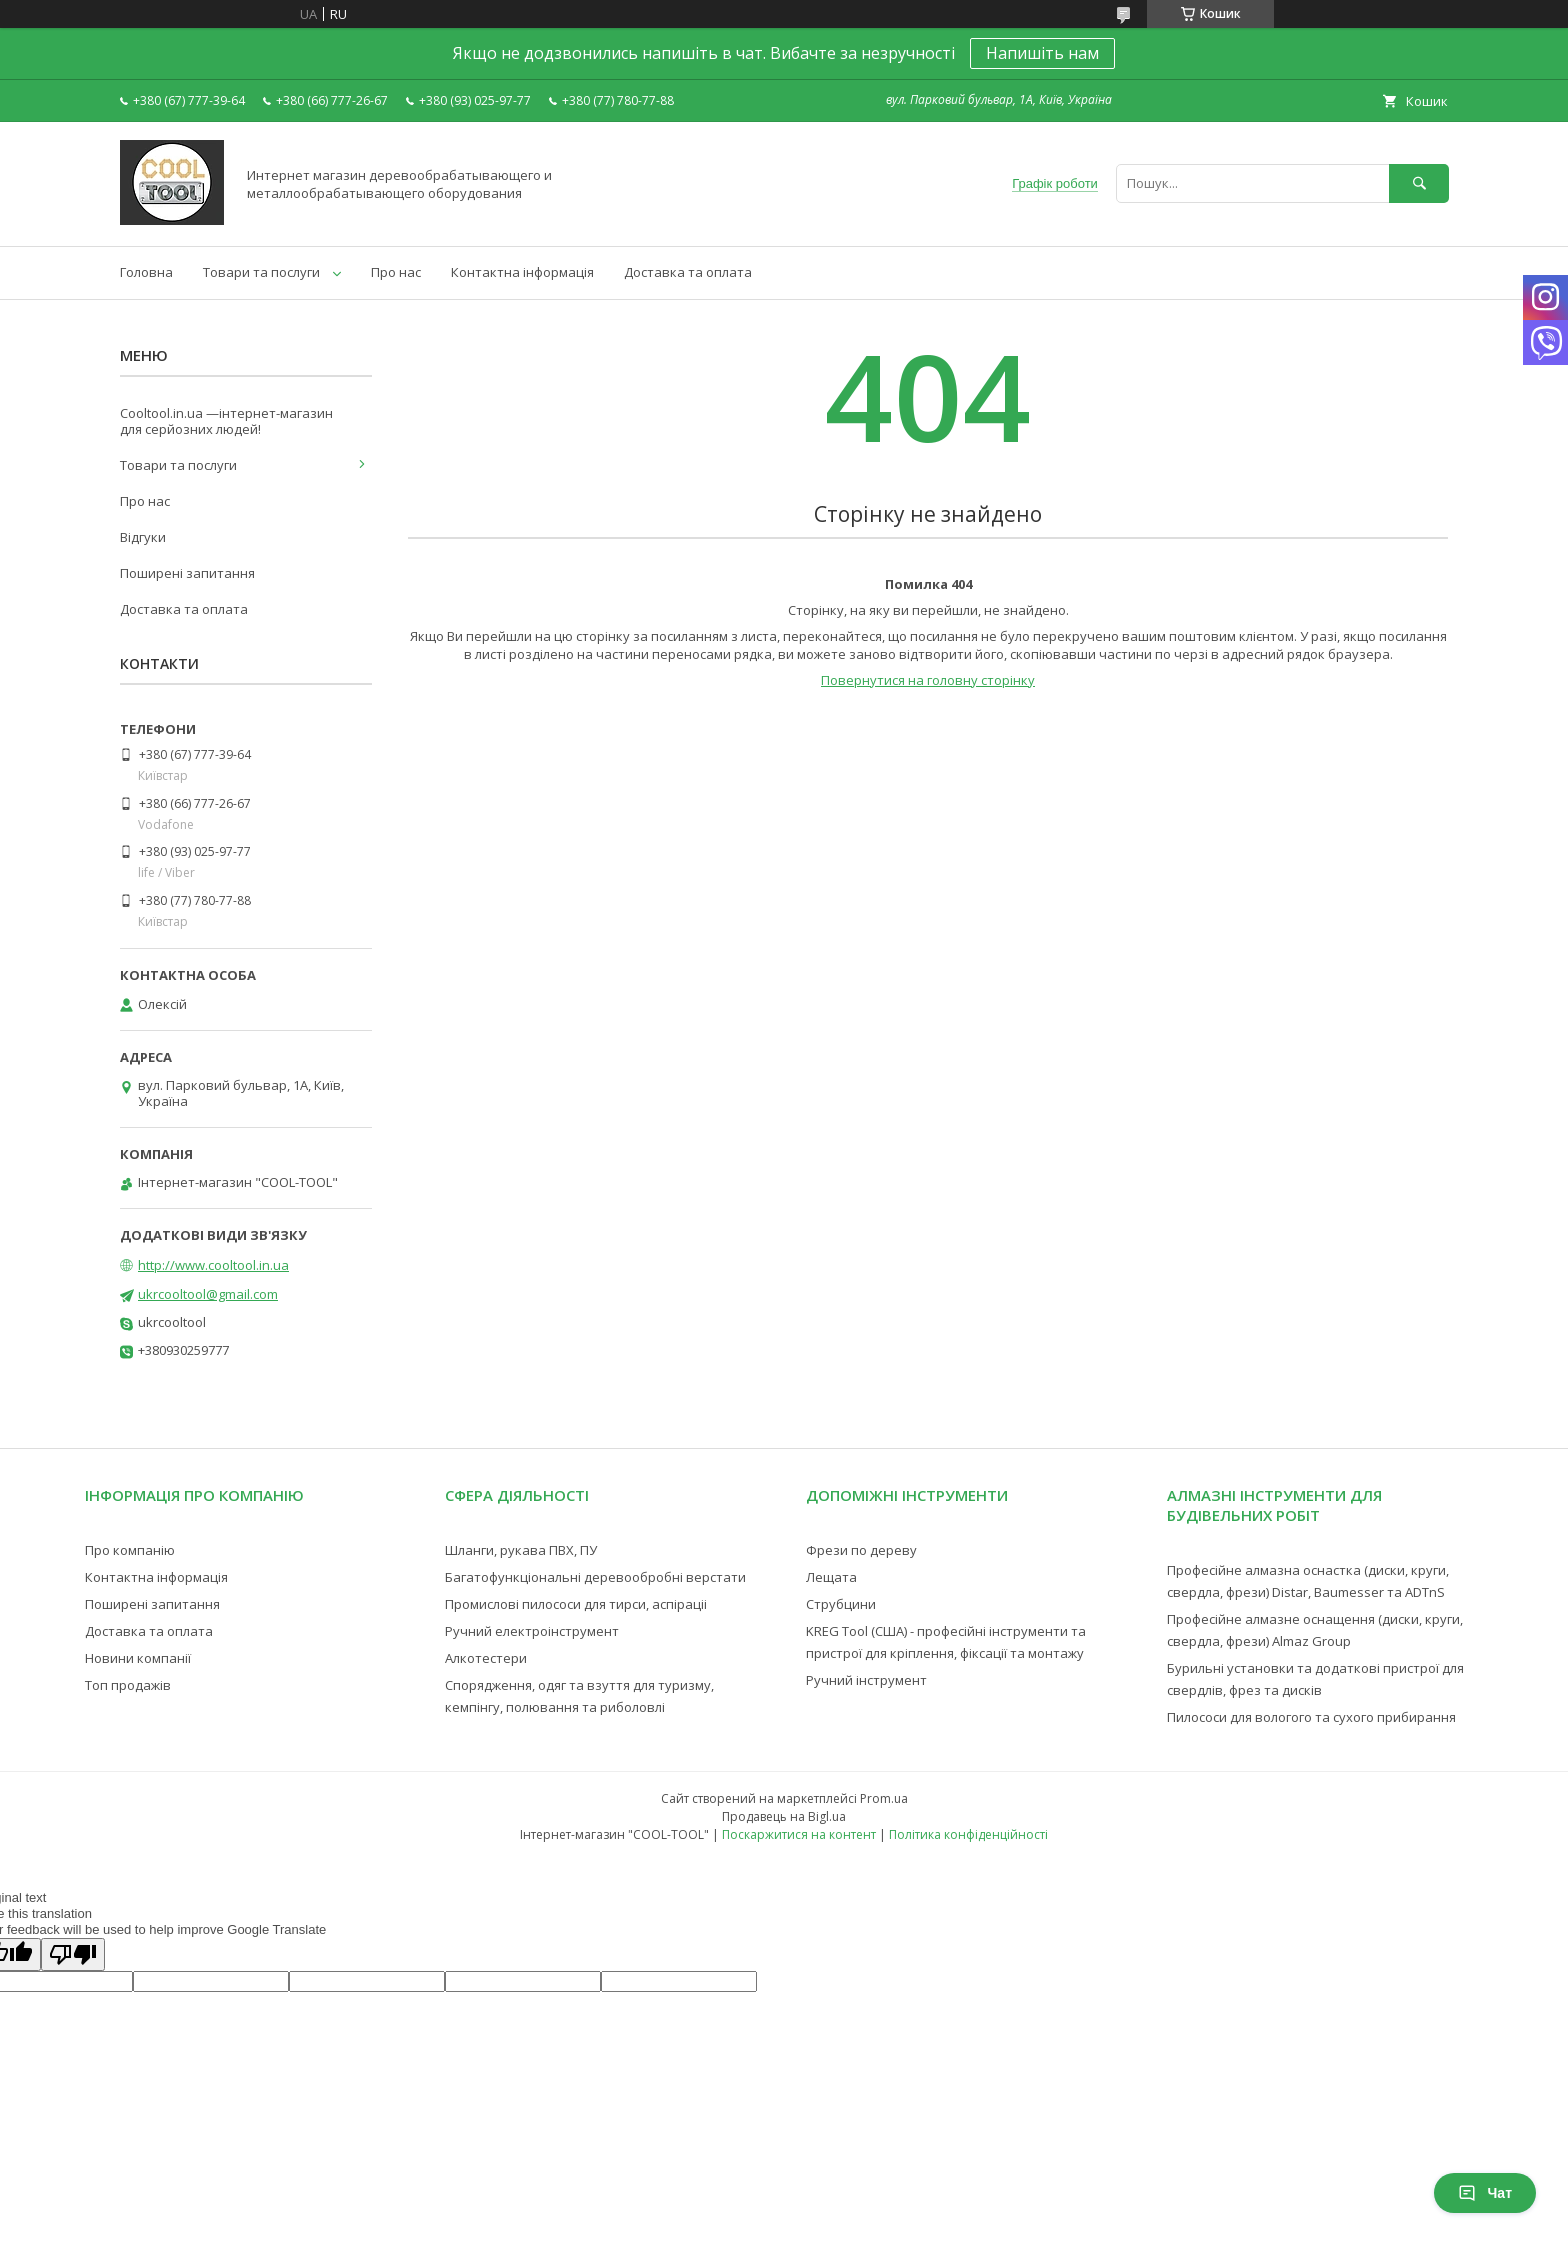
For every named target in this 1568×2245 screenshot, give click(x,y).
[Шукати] (1419, 183)
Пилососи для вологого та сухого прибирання (1311, 1717)
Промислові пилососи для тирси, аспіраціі (576, 1604)
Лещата (831, 1577)
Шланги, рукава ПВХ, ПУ (521, 1550)
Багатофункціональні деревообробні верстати (595, 1577)
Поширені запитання (187, 573)
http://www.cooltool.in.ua (213, 1265)
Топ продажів (128, 1685)
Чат (1485, 2193)
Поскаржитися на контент (799, 1834)
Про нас (396, 272)
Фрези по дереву (861, 1550)
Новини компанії (138, 1658)
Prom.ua (884, 1798)
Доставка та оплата (688, 272)
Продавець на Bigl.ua (784, 1816)
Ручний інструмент (866, 1680)
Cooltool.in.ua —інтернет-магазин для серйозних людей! (226, 421)
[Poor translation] (73, 1954)
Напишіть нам (1042, 53)
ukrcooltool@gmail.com (208, 1294)
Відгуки (143, 537)
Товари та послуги (261, 272)
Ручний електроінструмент (532, 1631)
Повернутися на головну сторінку (928, 680)
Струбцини (841, 1604)
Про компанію (130, 1550)
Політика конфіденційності (968, 1834)
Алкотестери (486, 1658)
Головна (146, 272)
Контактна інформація (522, 272)
